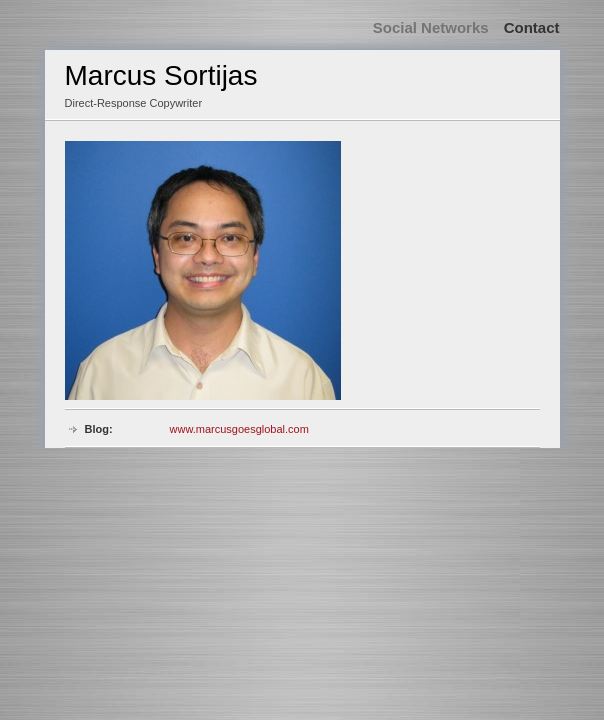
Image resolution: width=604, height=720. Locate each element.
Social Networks (431, 27)
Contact (532, 27)
